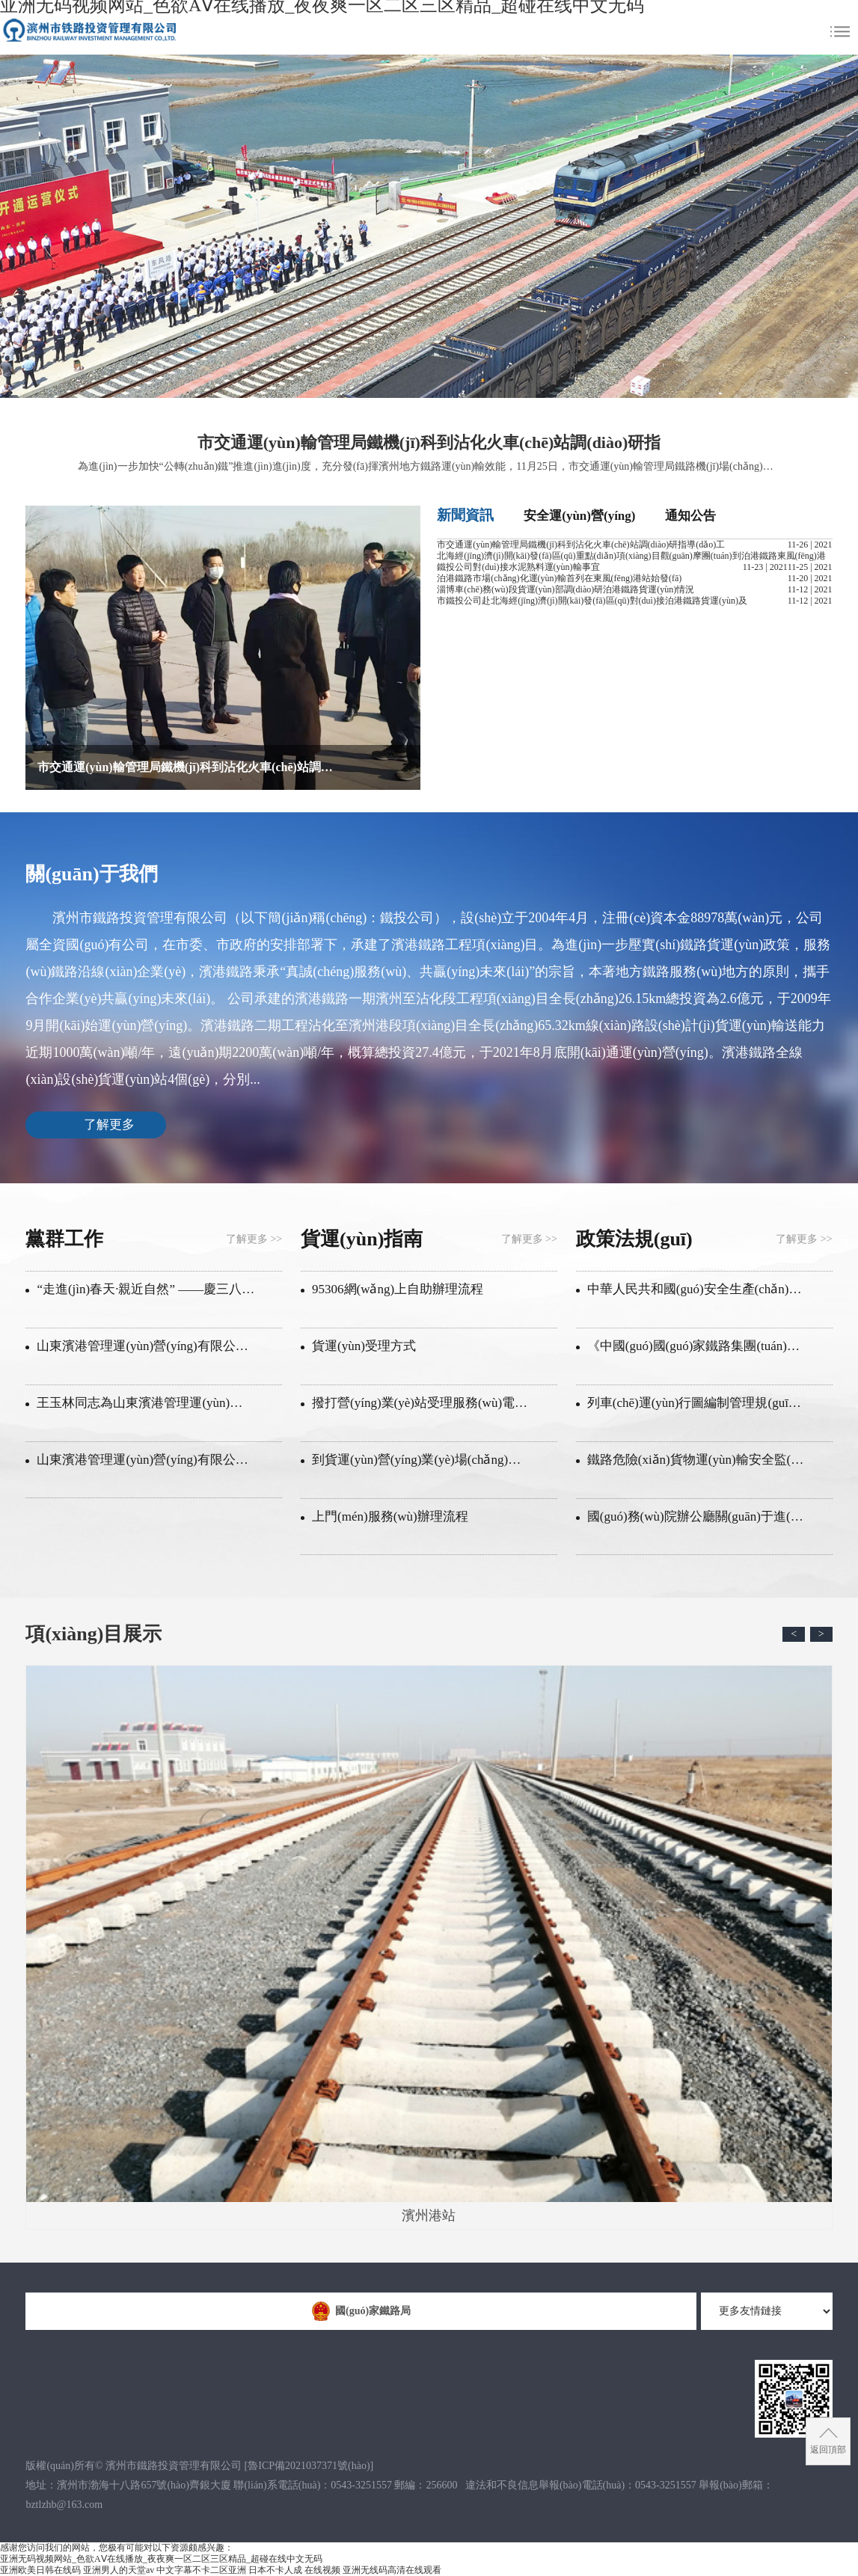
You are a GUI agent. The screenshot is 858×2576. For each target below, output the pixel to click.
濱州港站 (428, 1944)
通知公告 (690, 516)
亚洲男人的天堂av (118, 2570)
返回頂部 (828, 2449)
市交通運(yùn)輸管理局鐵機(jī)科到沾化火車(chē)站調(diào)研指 (429, 442)
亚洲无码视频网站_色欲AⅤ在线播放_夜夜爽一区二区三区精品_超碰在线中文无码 (161, 2559)
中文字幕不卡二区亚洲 (201, 2570)
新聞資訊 (465, 515)
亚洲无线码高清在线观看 (392, 2570)
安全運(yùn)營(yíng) (579, 516)
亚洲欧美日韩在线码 (40, 2570)
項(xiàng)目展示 (93, 1634)
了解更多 (109, 1124)
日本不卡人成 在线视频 (294, 2570)
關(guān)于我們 (91, 874)
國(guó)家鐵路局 (361, 2311)
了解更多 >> (254, 1239)
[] (309, 2465)
